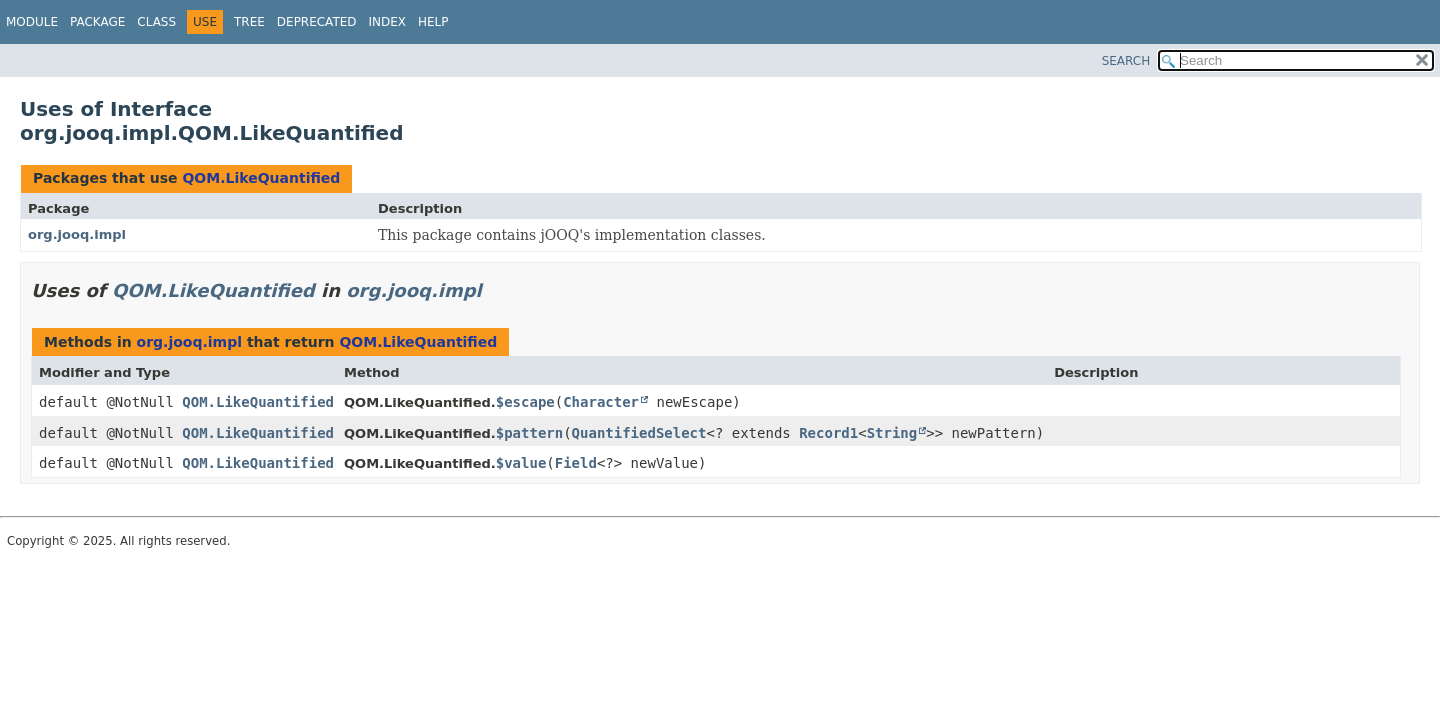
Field (576, 463)
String (892, 433)
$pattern (529, 433)
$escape (525, 402)
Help (433, 22)
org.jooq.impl (77, 234)
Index (388, 22)
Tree (249, 22)
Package (97, 22)
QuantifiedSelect (639, 433)
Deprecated (317, 22)
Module (32, 22)
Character (601, 402)
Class (156, 22)
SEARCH (1126, 61)
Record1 (828, 433)
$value (521, 463)
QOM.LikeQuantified (261, 178)
